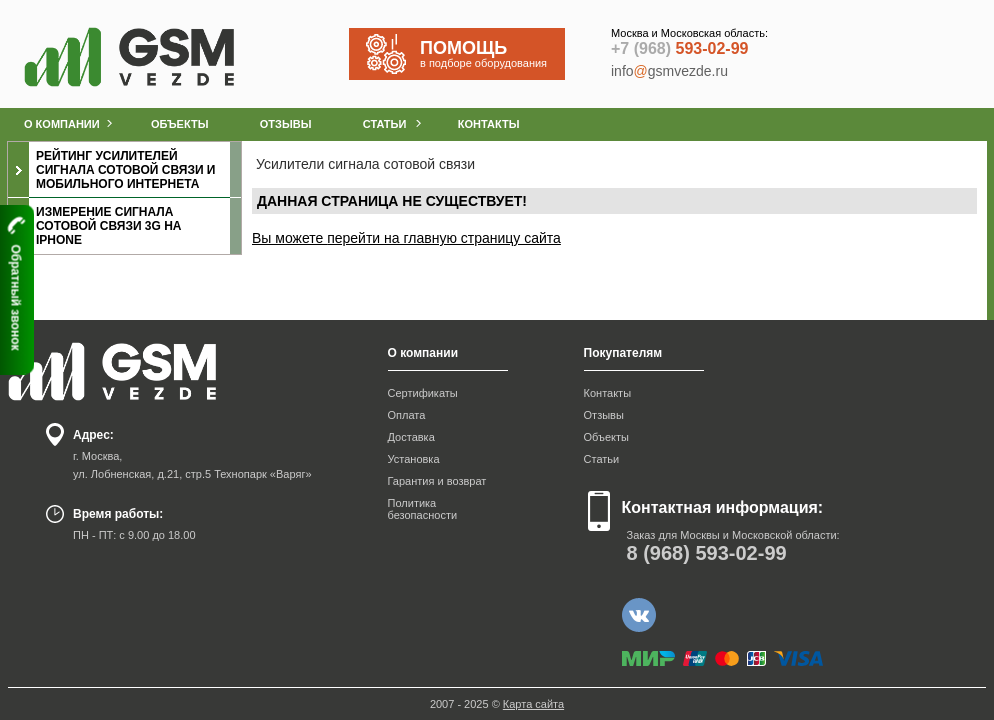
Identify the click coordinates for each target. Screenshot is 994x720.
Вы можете (289, 238)
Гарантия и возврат (437, 481)
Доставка (411, 437)
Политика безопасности (423, 509)
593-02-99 (679, 48)
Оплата (407, 415)
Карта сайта (533, 704)
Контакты (608, 393)
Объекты (606, 437)
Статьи (602, 459)
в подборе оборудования (492, 53)
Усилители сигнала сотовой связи (365, 164)
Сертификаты (423, 393)
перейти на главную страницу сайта (444, 238)
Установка (414, 459)
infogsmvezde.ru (669, 71)
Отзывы (604, 415)
